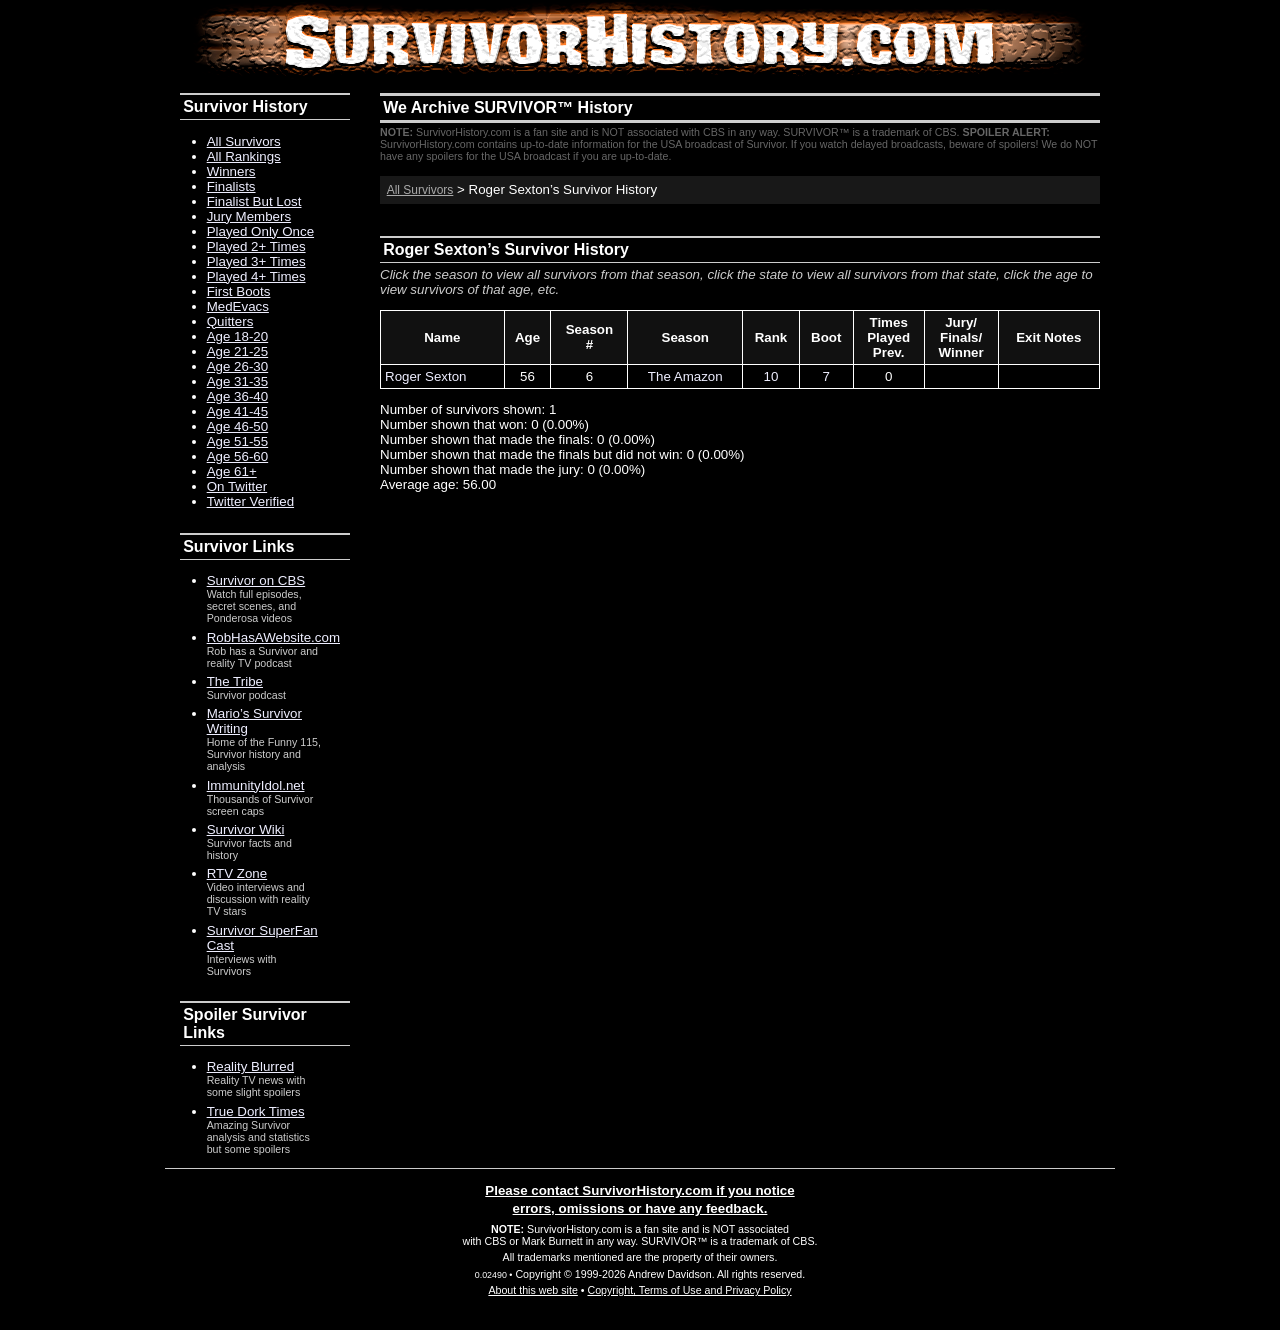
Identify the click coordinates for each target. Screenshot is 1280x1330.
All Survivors (420, 190)
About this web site (532, 1290)
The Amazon (685, 376)
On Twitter (237, 486)
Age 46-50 (238, 426)
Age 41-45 (238, 411)
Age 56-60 (238, 456)
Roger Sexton (426, 376)
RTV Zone (237, 873)
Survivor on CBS (256, 580)
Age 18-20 (238, 336)
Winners (231, 171)
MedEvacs (238, 306)
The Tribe (235, 681)
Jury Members (249, 216)
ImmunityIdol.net (256, 785)
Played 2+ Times (256, 246)
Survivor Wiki (246, 829)
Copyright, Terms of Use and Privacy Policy (689, 1290)
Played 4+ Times (256, 276)
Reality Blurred (250, 1066)
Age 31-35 (238, 381)
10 (771, 376)
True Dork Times (256, 1111)
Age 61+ (232, 471)
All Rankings (244, 156)
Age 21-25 (238, 351)
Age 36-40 (238, 396)
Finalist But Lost (254, 201)
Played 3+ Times (256, 261)
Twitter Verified (250, 501)
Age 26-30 (238, 366)
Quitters (230, 321)
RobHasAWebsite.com (273, 637)
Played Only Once (260, 231)
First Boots (239, 291)
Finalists (231, 186)
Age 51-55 (238, 441)
